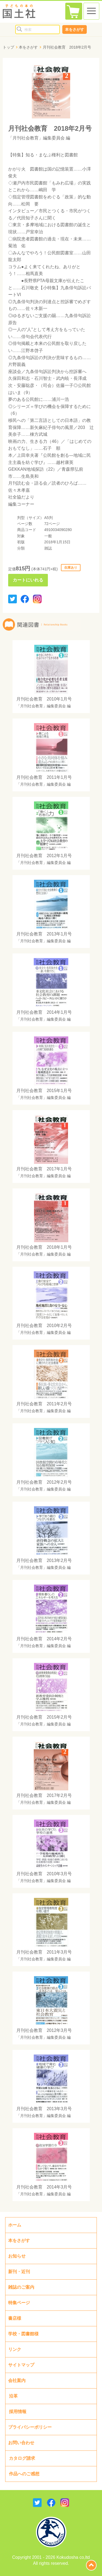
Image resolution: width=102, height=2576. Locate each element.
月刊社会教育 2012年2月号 (44, 1482)
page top (91, 2565)
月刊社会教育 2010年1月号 (44, 699)
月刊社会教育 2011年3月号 (44, 1952)
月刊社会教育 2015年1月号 (44, 1090)
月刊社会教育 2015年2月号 (44, 1717)
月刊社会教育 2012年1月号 (44, 855)
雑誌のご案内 (21, 2287)
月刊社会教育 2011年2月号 (44, 1404)
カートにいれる (28, 580)
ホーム (14, 2225)
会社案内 (17, 2380)
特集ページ (19, 2302)
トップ (8, 47)
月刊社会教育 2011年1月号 (44, 777)
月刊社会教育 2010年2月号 (44, 1325)
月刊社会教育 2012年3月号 (44, 2030)
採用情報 (17, 2411)
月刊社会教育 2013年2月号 (44, 1560)
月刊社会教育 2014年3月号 (44, 2187)
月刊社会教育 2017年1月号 (44, 1169)
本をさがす (74, 29)
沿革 (13, 2396)
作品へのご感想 (24, 2473)
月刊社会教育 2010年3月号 (44, 1873)
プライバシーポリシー (30, 2427)
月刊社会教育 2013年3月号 (44, 2108)
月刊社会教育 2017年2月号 (44, 1795)
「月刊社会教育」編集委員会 (36, 138)
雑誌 (48, 548)
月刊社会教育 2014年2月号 (44, 1638)
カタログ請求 (22, 2458)
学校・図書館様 (23, 2333)
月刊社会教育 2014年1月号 (44, 1012)
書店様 (14, 2318)
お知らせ (17, 2256)
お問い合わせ (21, 2442)
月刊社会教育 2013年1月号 (44, 934)
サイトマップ (21, 2365)
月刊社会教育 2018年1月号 (44, 1247)
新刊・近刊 (19, 2271)
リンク (14, 2349)
